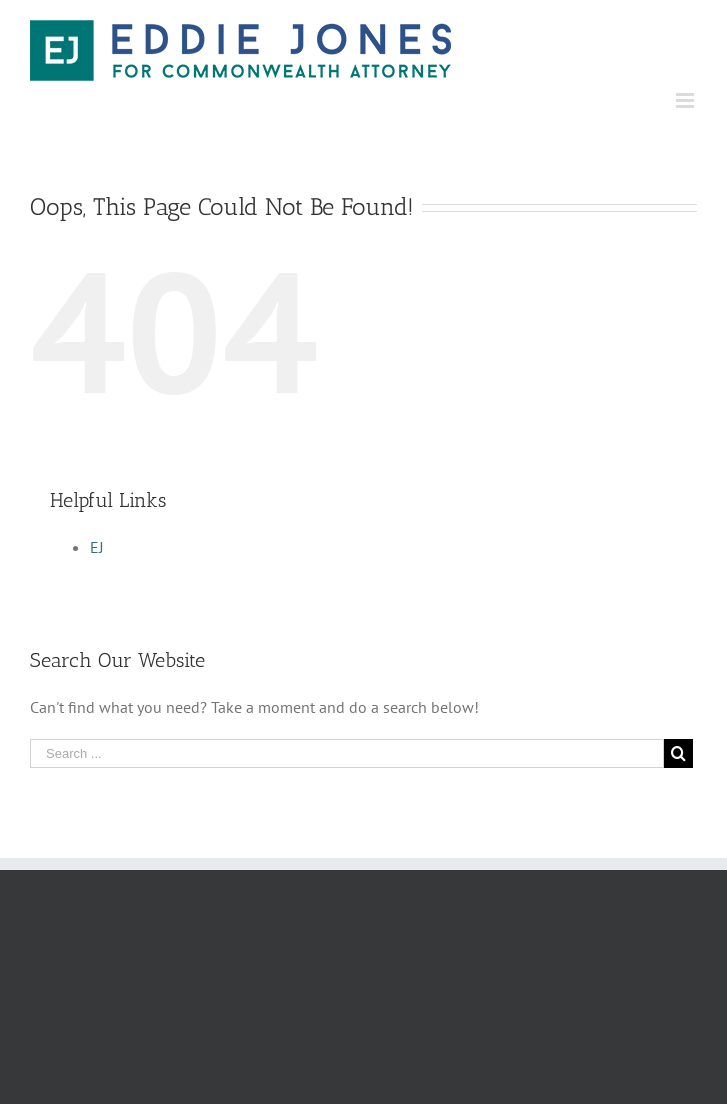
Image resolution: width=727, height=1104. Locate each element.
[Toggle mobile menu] (686, 100)
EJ (97, 547)
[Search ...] (347, 753)
